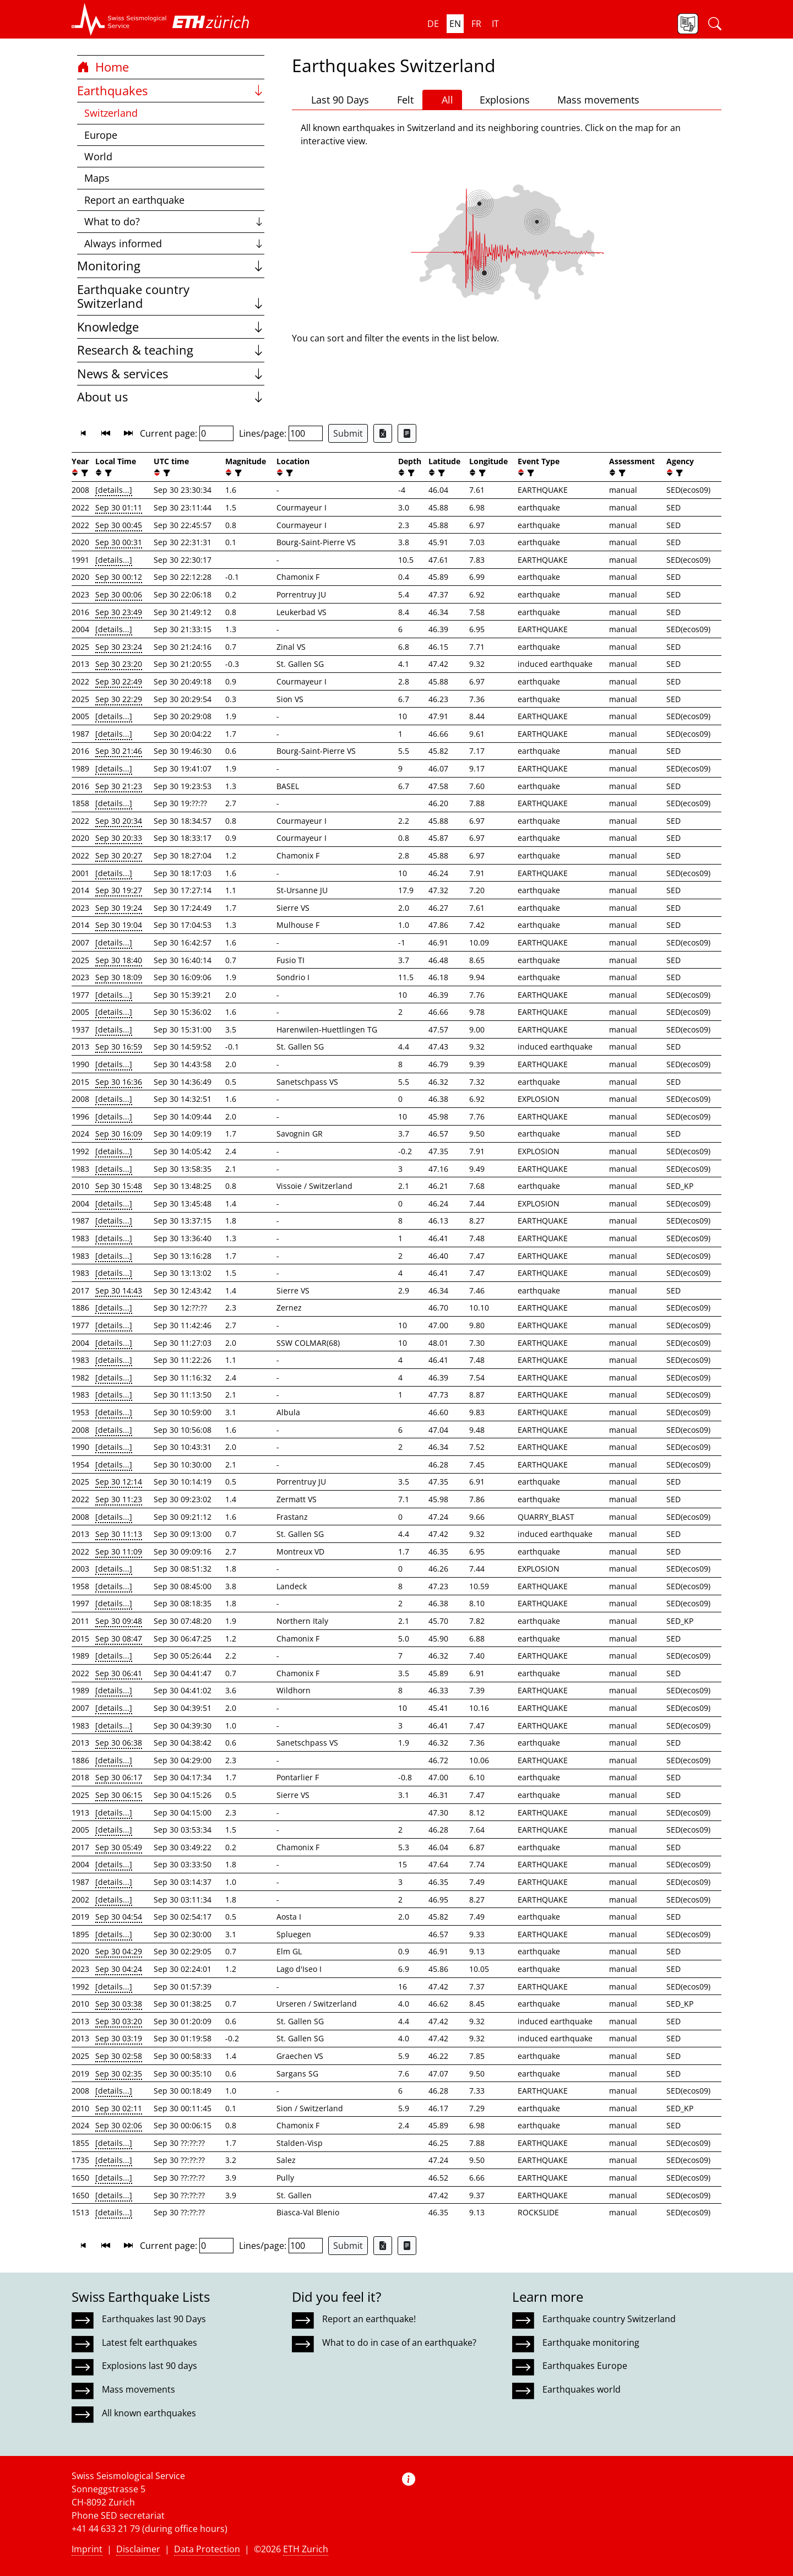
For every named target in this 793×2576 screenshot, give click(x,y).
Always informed (174, 243)
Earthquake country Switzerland (170, 296)
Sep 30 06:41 (118, 1673)
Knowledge (170, 326)
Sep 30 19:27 (118, 890)
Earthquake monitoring (590, 2342)
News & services (170, 373)
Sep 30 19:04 (118, 925)
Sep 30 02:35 (118, 2073)
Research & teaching (170, 349)
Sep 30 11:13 (118, 1534)
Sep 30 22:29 (118, 699)
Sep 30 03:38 (118, 2003)
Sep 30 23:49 (118, 612)
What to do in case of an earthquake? (399, 2342)
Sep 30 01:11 (118, 507)
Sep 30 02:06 (118, 2125)
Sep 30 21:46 (118, 751)
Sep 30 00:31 (118, 542)
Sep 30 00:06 (118, 594)
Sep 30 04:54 (118, 1916)
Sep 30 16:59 (118, 1046)
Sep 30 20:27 (118, 855)
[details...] (113, 490)
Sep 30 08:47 (118, 1638)
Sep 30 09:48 (118, 1621)
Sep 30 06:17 (118, 1777)
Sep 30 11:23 (118, 1499)
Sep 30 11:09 (118, 1551)
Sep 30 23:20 (118, 664)
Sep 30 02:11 (118, 2108)
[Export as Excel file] (382, 433)
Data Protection (207, 2549)
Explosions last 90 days (149, 2366)
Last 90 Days (335, 99)
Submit (348, 433)
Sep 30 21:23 (118, 786)
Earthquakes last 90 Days (154, 2319)
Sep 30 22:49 (118, 681)
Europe (100, 135)
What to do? (174, 221)
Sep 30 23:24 (118, 647)
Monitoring (170, 265)
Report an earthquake (134, 199)
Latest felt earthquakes (149, 2342)
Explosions (500, 99)
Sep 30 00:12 (118, 577)
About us (170, 396)
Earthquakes (170, 90)
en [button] (455, 24)
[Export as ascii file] (407, 433)
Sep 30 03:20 (118, 2021)
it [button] (495, 24)
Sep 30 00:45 (118, 525)
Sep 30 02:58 (118, 2056)
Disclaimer (138, 2549)
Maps (97, 177)
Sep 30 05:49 (118, 1847)
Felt (400, 99)
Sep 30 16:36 (118, 1082)
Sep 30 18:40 (118, 960)
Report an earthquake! (369, 2319)
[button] (119, 19)
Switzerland (111, 112)
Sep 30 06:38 (118, 1742)
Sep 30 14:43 (118, 1290)
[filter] (83, 473)
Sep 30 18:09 (118, 977)
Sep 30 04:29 (118, 1951)
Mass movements (593, 99)
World (98, 156)
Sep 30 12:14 (118, 1481)
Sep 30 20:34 (118, 821)
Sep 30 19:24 (118, 908)
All (442, 99)
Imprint (87, 2549)
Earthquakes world (581, 2389)
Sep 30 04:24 (118, 1969)
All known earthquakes (149, 2413)
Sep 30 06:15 (118, 1795)
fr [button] (476, 24)
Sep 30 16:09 (118, 1133)
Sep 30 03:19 (118, 2038)
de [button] (433, 24)
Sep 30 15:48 (118, 1186)
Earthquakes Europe (584, 2366)
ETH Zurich (305, 2549)
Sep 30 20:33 (118, 838)
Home (103, 66)
